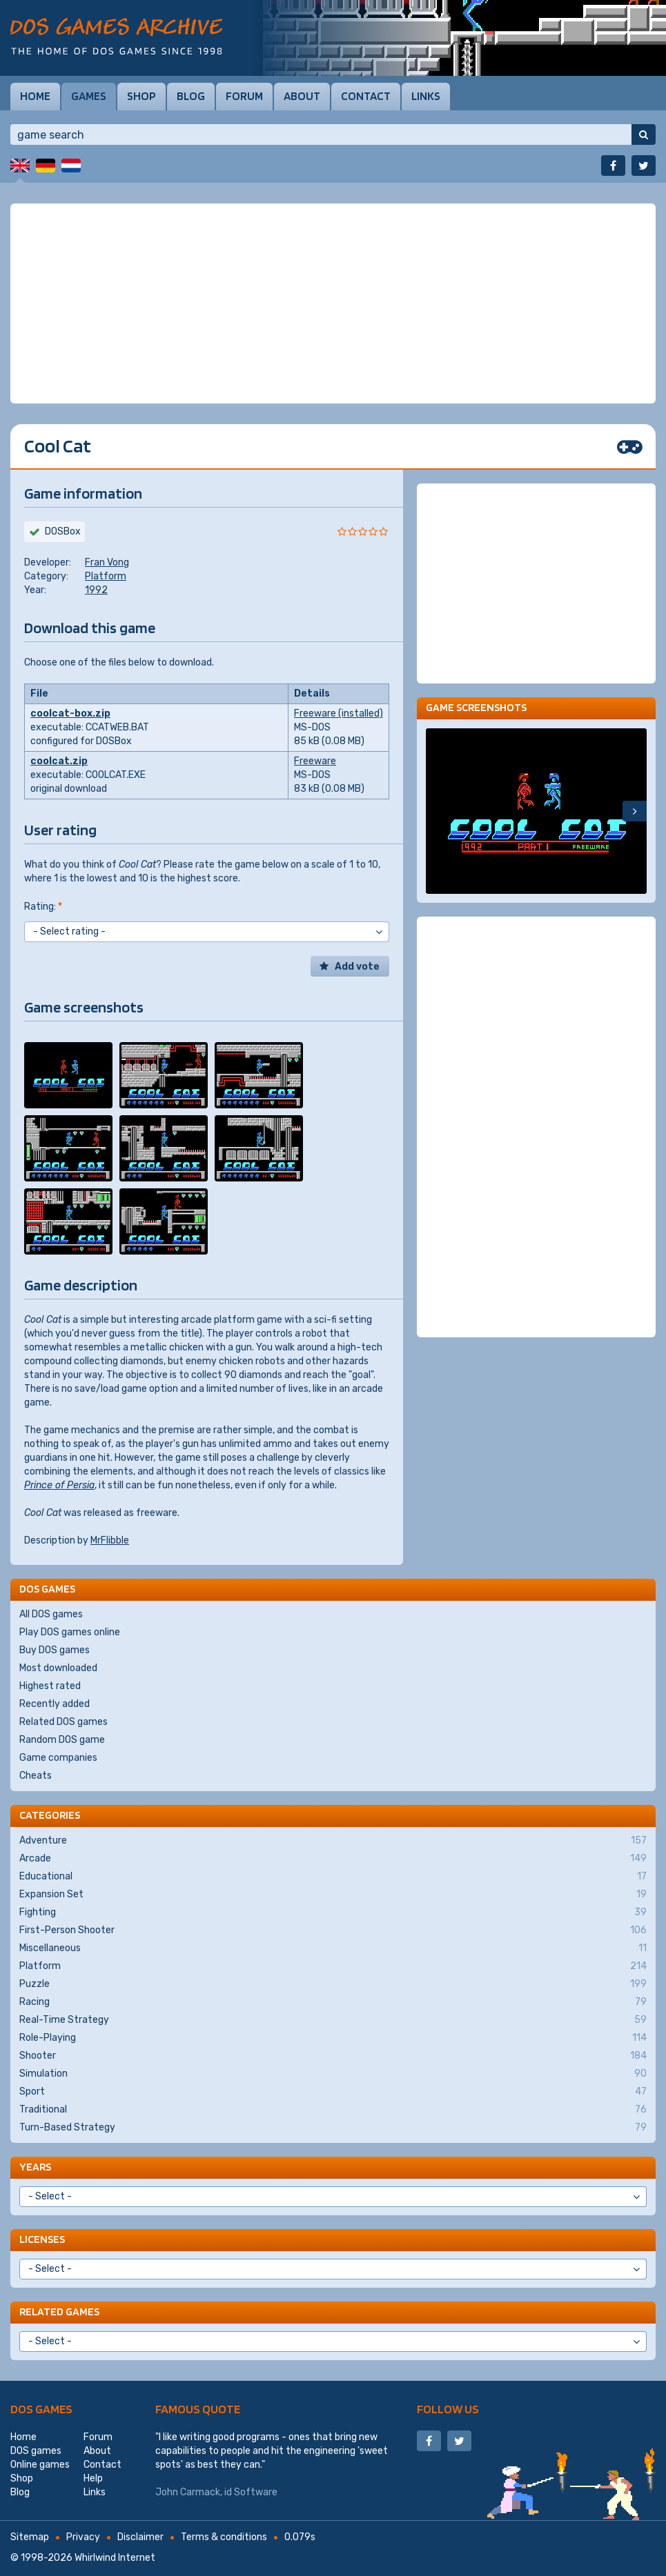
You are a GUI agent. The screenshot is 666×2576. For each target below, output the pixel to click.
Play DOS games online (69, 1632)
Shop (141, 96)
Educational (333, 1877)
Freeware (315, 761)
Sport (333, 2092)
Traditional (333, 2110)
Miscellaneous (333, 1948)
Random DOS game (62, 1740)
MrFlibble (109, 1540)
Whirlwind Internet (115, 2558)
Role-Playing (333, 2038)
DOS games (41, 2409)
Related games (59, 2311)
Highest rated (50, 1686)
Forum (244, 96)
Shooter (333, 2056)
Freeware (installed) (338, 713)
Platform (105, 576)
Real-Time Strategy (333, 2020)
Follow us (448, 2409)
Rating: (43, 906)
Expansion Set (333, 1894)
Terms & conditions (224, 2537)
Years (35, 2166)
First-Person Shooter (333, 1930)
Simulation (333, 2074)
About (302, 96)
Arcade (333, 1859)
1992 (96, 590)
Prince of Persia (59, 1485)
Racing (333, 2002)
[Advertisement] (333, 303)
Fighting (333, 1912)
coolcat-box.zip (70, 713)
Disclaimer (140, 2537)
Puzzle (333, 1984)
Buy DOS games (54, 1650)
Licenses (42, 2239)
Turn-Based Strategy (333, 2128)
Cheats (35, 1775)
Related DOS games (63, 1722)
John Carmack (187, 2492)
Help (93, 2478)
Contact (366, 96)
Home (35, 96)
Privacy (83, 2537)
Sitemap (29, 2537)
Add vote (357, 966)
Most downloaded (58, 1668)
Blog (191, 96)
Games (88, 96)
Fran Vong (107, 562)
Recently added (54, 1704)
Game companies (58, 1758)
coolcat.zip (59, 761)
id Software (250, 2492)
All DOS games (51, 1614)
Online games (40, 2464)
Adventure (333, 1841)
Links (425, 96)
